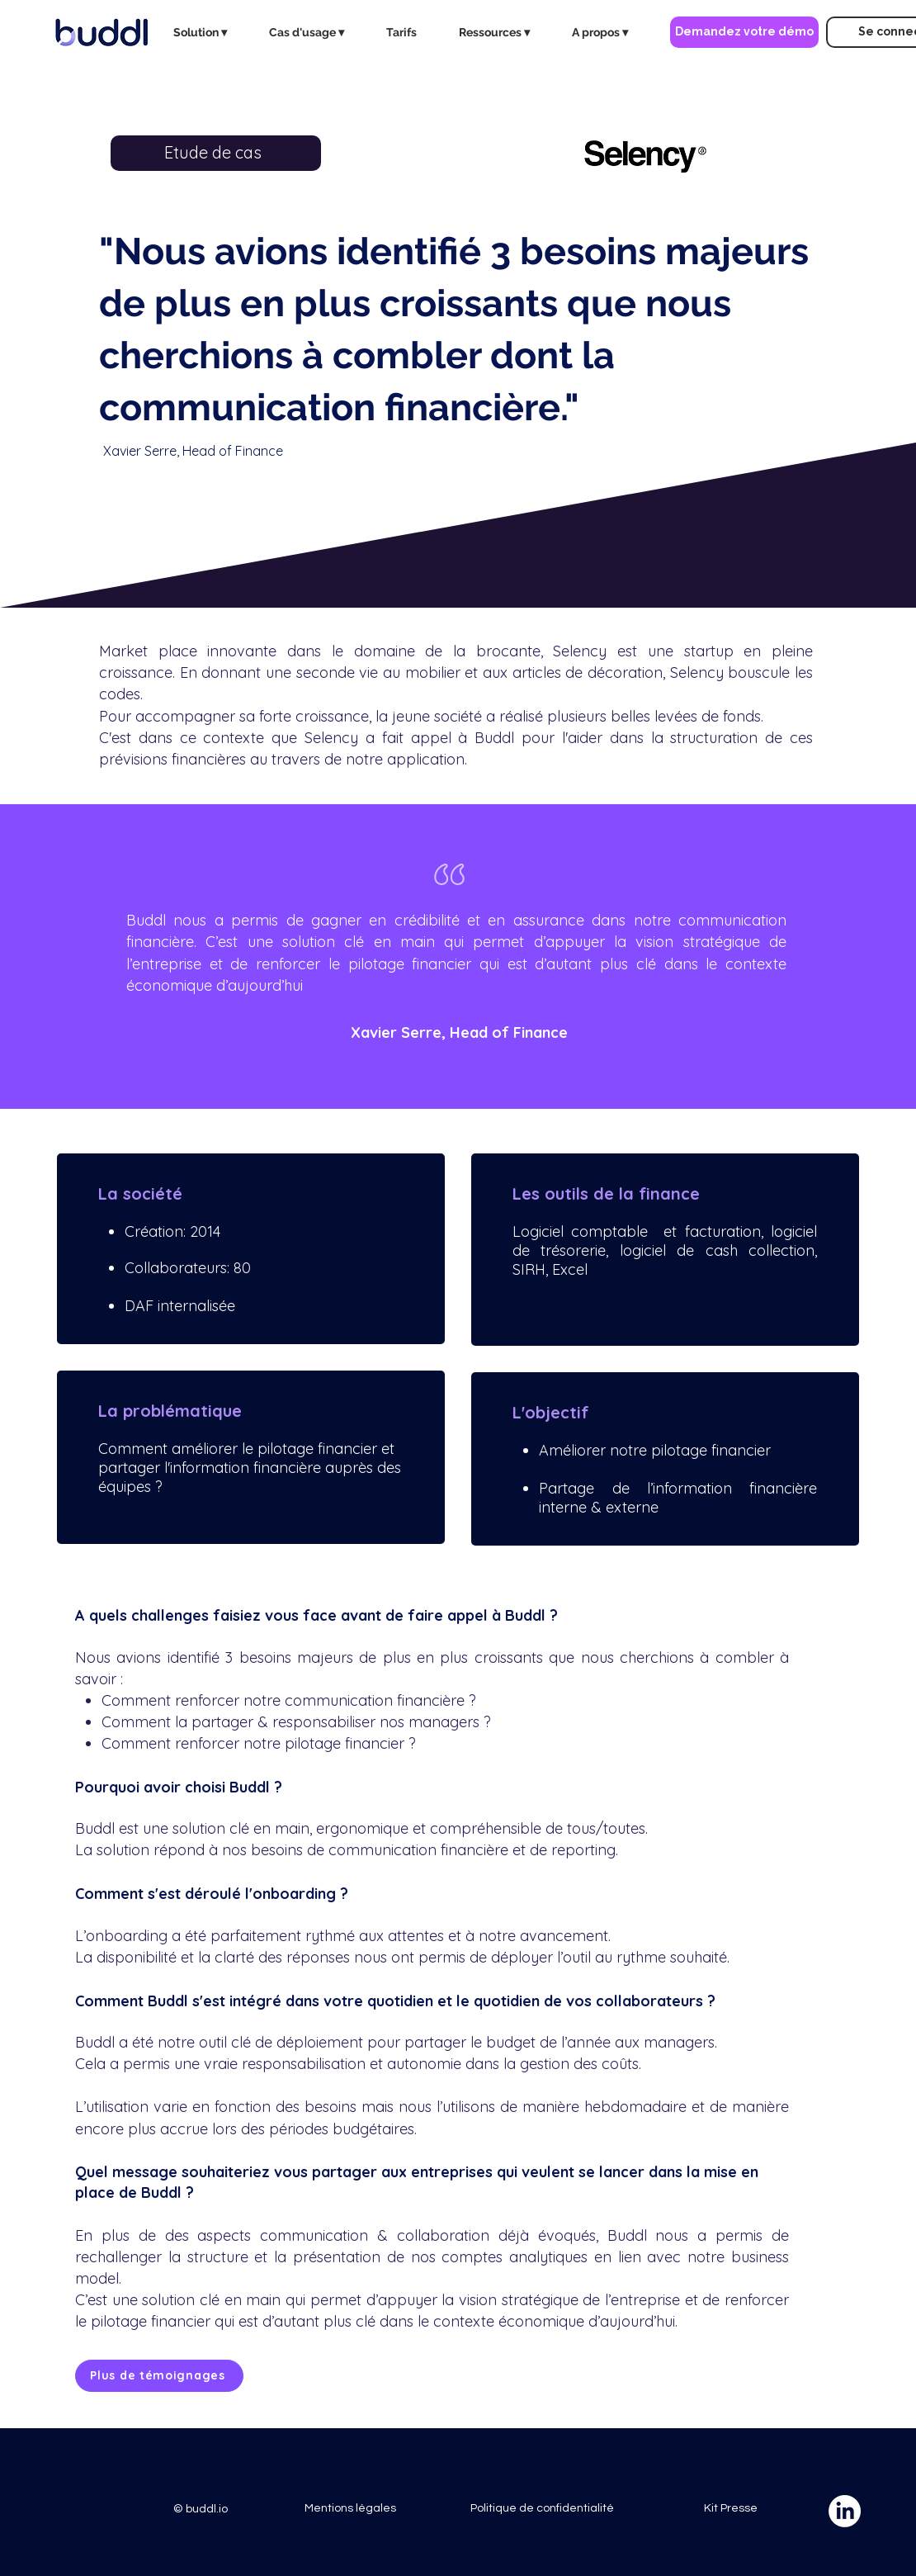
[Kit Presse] (730, 2509)
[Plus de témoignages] (159, 2376)
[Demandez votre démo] (744, 32)
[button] (209, 32)
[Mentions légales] (350, 2509)
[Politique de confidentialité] (542, 2509)
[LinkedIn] (845, 2511)
